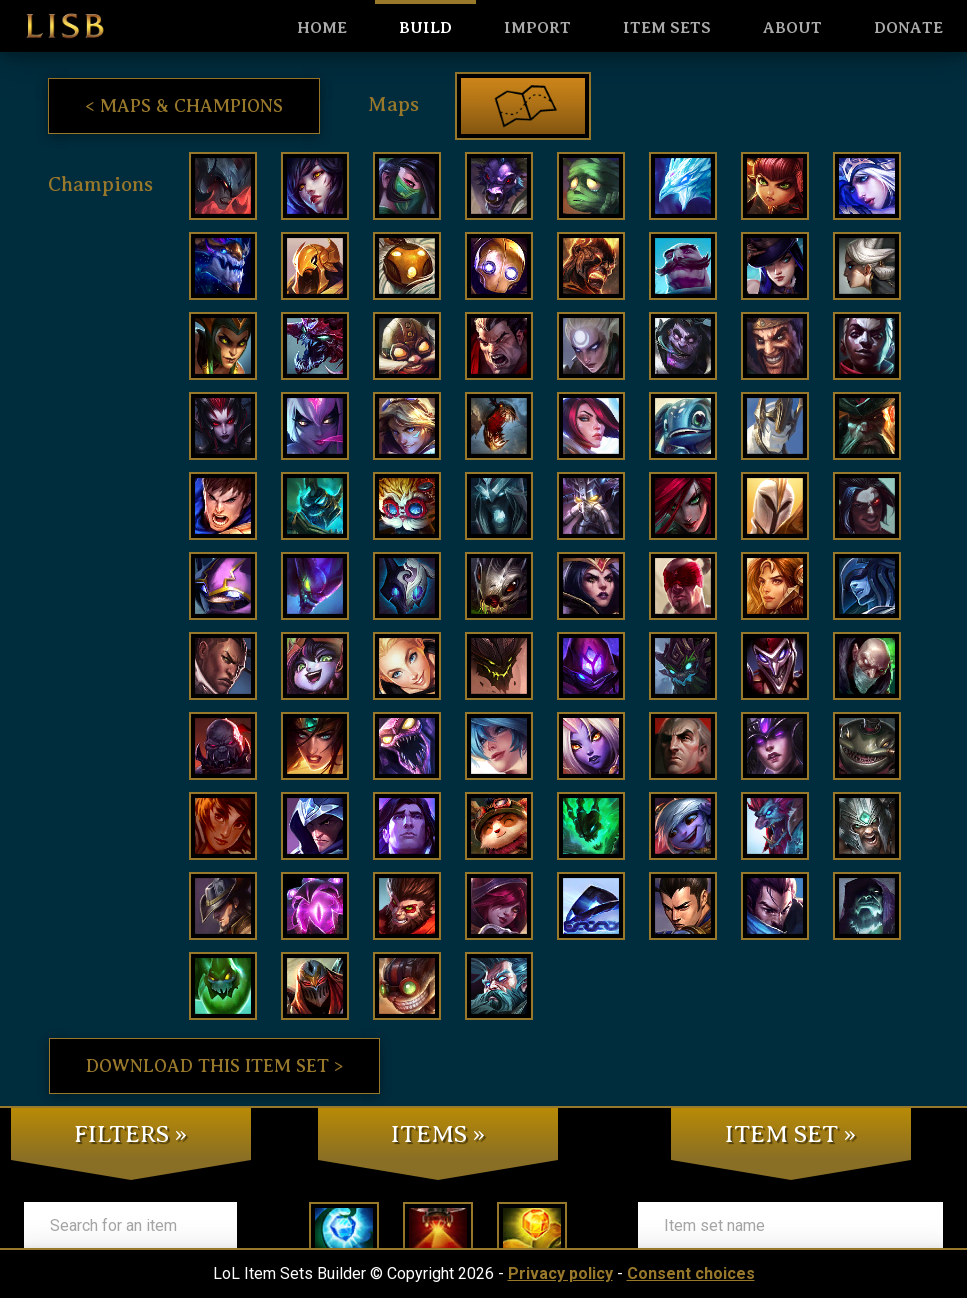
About (792, 28)
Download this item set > (214, 1066)
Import (537, 28)
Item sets (667, 28)
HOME (322, 28)
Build (425, 28)
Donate (908, 28)
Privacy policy (560, 1273)
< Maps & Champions (184, 106)
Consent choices (691, 1273)
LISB (65, 26)
